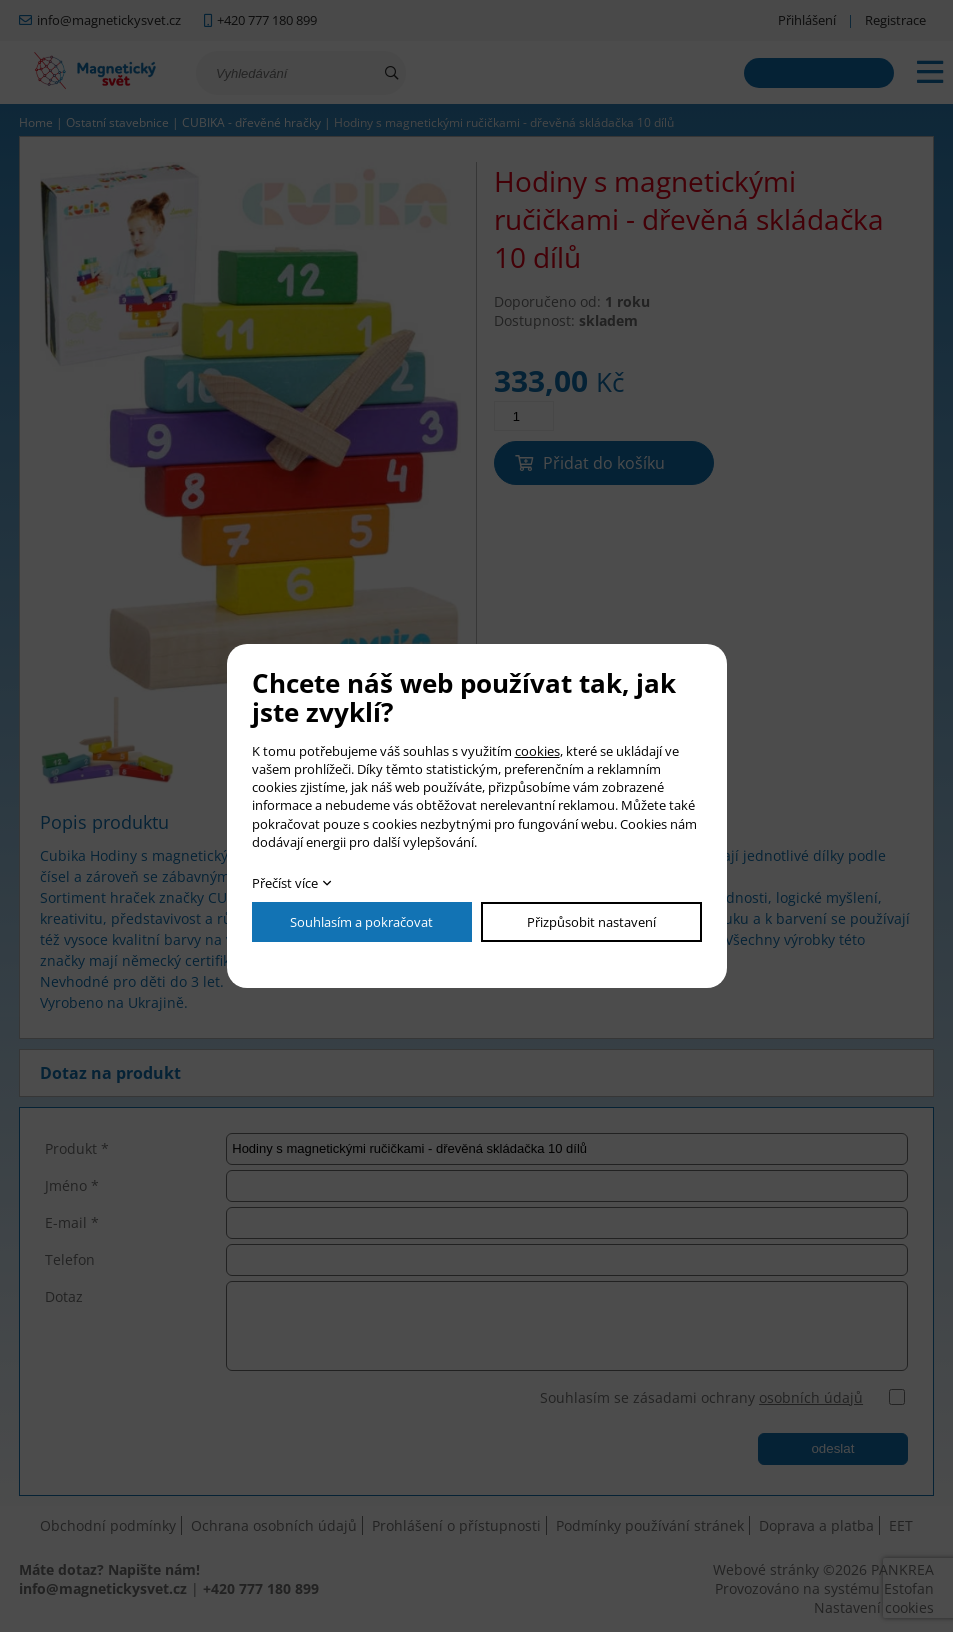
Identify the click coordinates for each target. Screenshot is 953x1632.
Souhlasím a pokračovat (361, 922)
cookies (537, 751)
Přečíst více (285, 883)
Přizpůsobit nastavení (591, 922)
